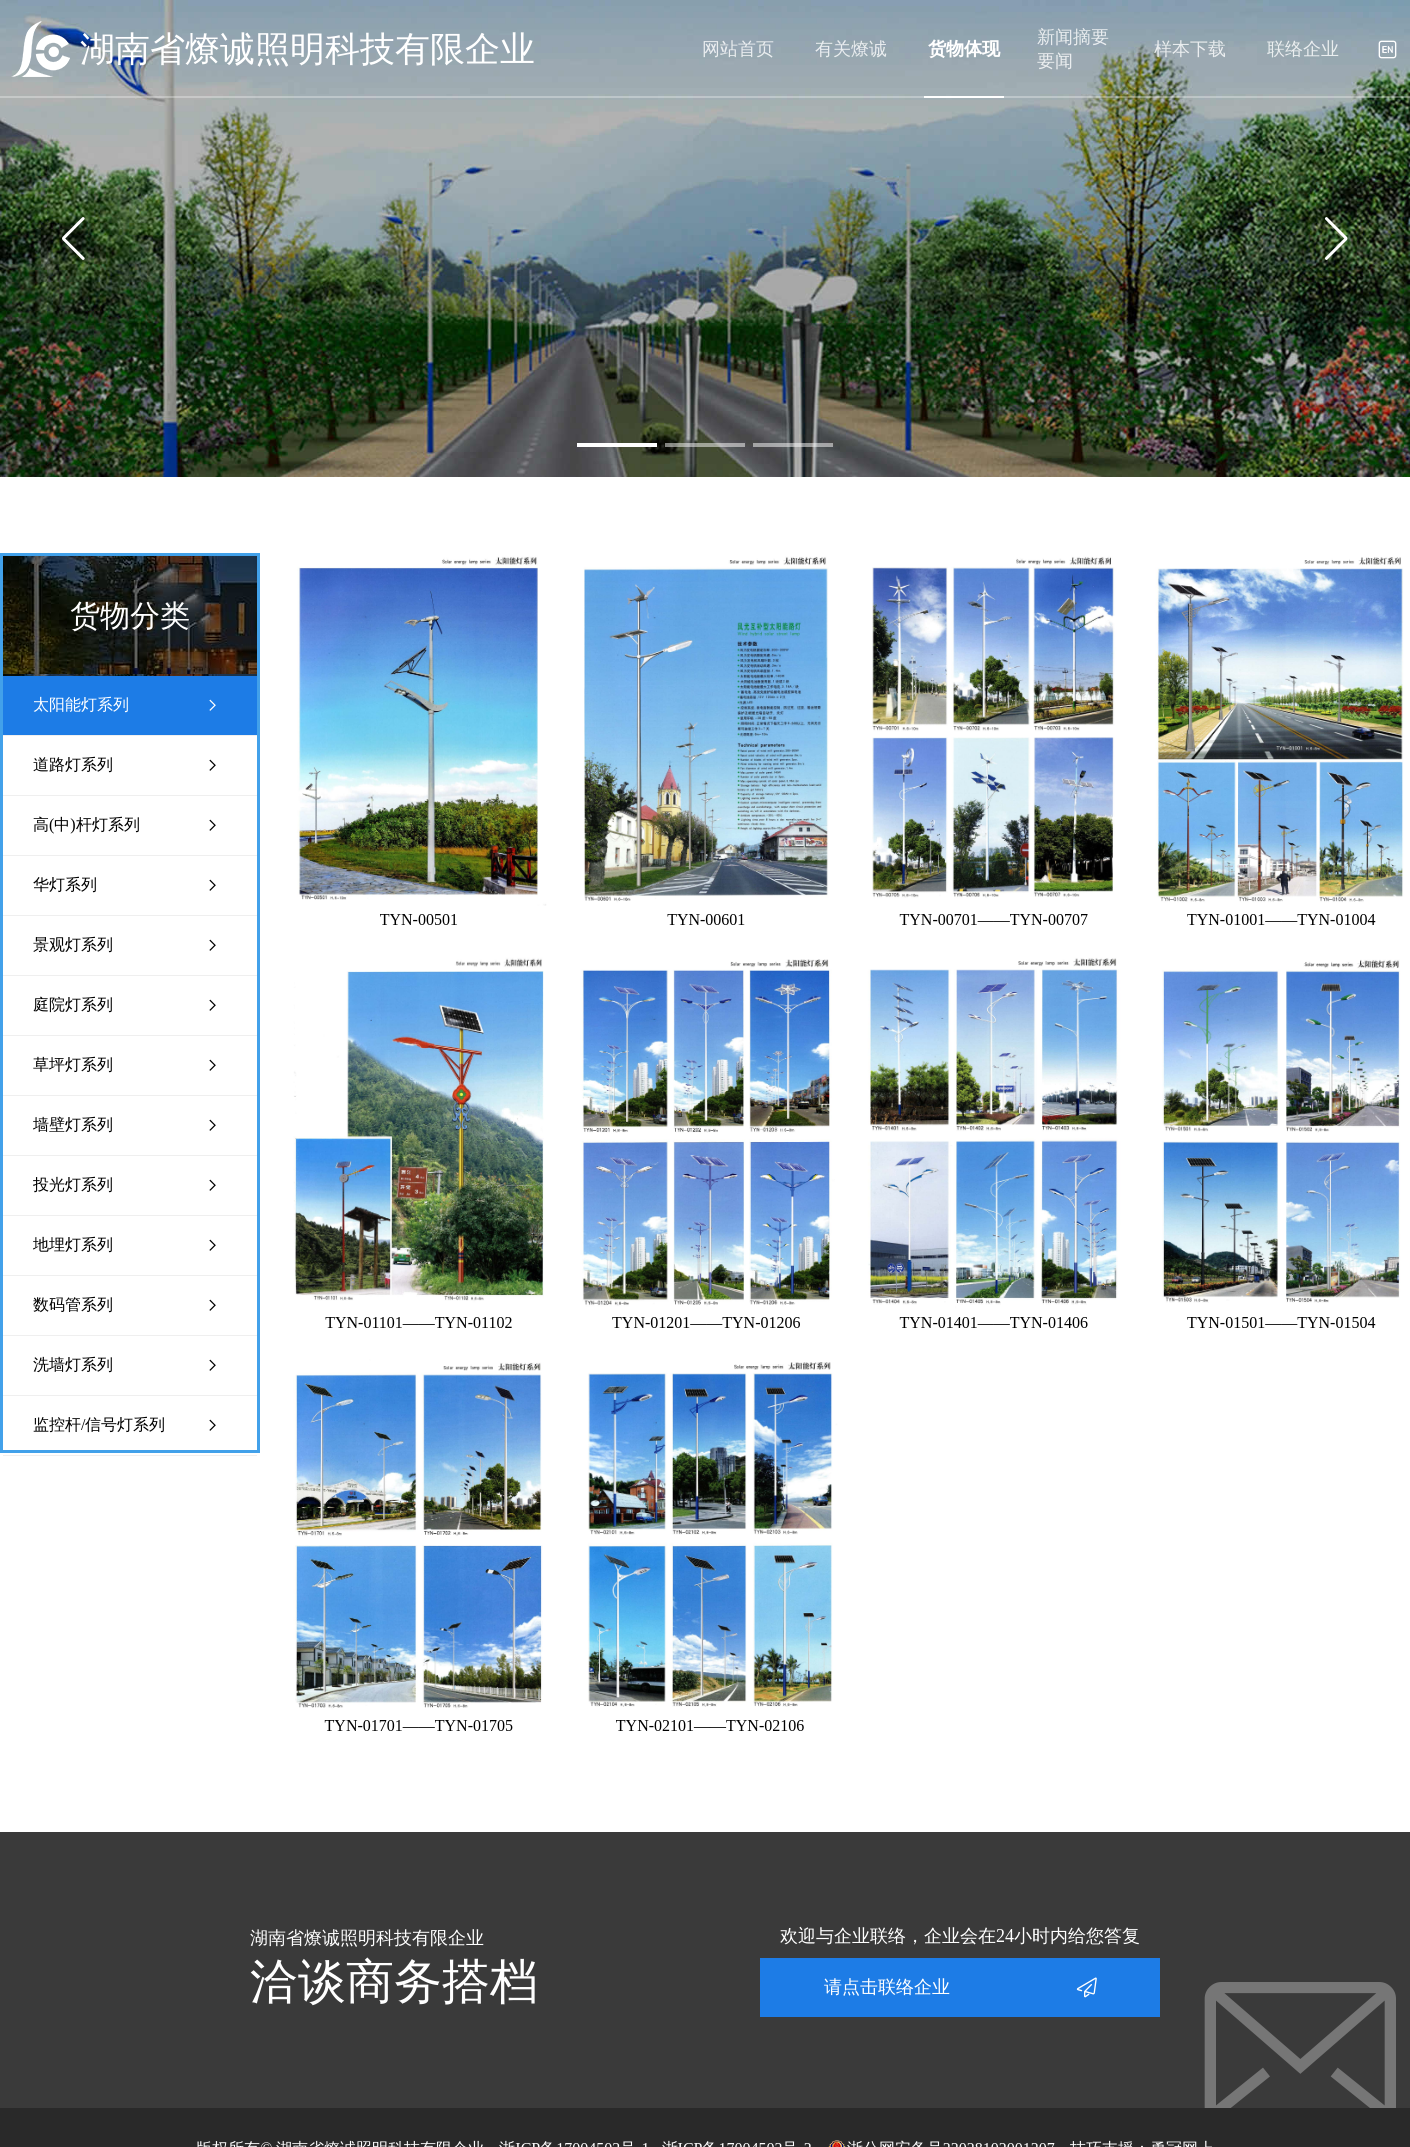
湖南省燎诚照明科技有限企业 (307, 49)
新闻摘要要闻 (1073, 49)
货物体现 (964, 49)
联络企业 (1303, 49)
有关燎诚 (851, 49)
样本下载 (1190, 49)
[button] (617, 445)
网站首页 (738, 49)
